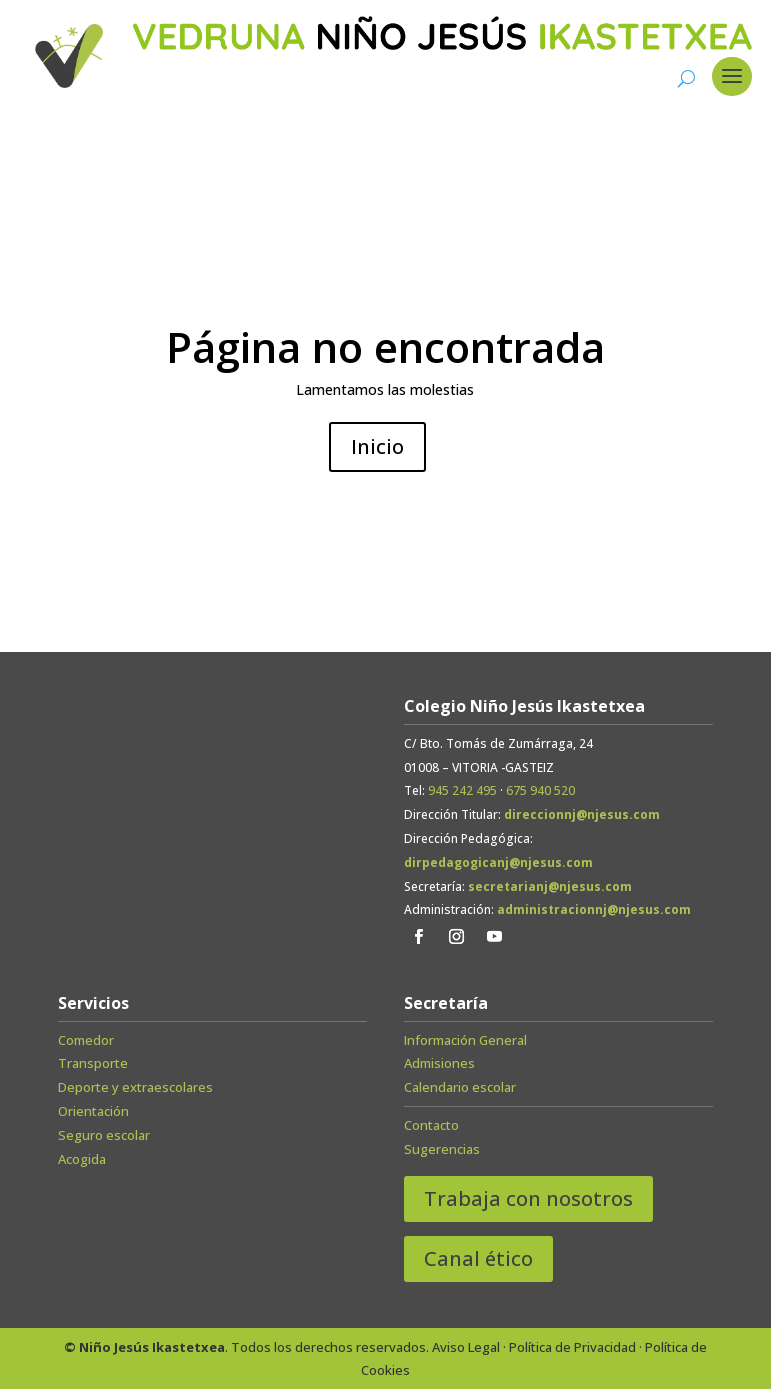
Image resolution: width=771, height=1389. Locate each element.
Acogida (82, 1159)
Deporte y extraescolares (135, 1087)
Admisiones (439, 1063)
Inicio (377, 446)
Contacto (431, 1125)
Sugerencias (442, 1149)
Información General (465, 1040)
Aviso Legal (466, 1347)
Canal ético (478, 1258)
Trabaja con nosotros (528, 1198)
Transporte (93, 1063)
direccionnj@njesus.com (582, 814)
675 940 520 (540, 790)
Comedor (86, 1040)
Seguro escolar (104, 1135)
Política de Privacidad (572, 1347)
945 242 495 (462, 790)
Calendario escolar (460, 1087)
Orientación (93, 1111)
